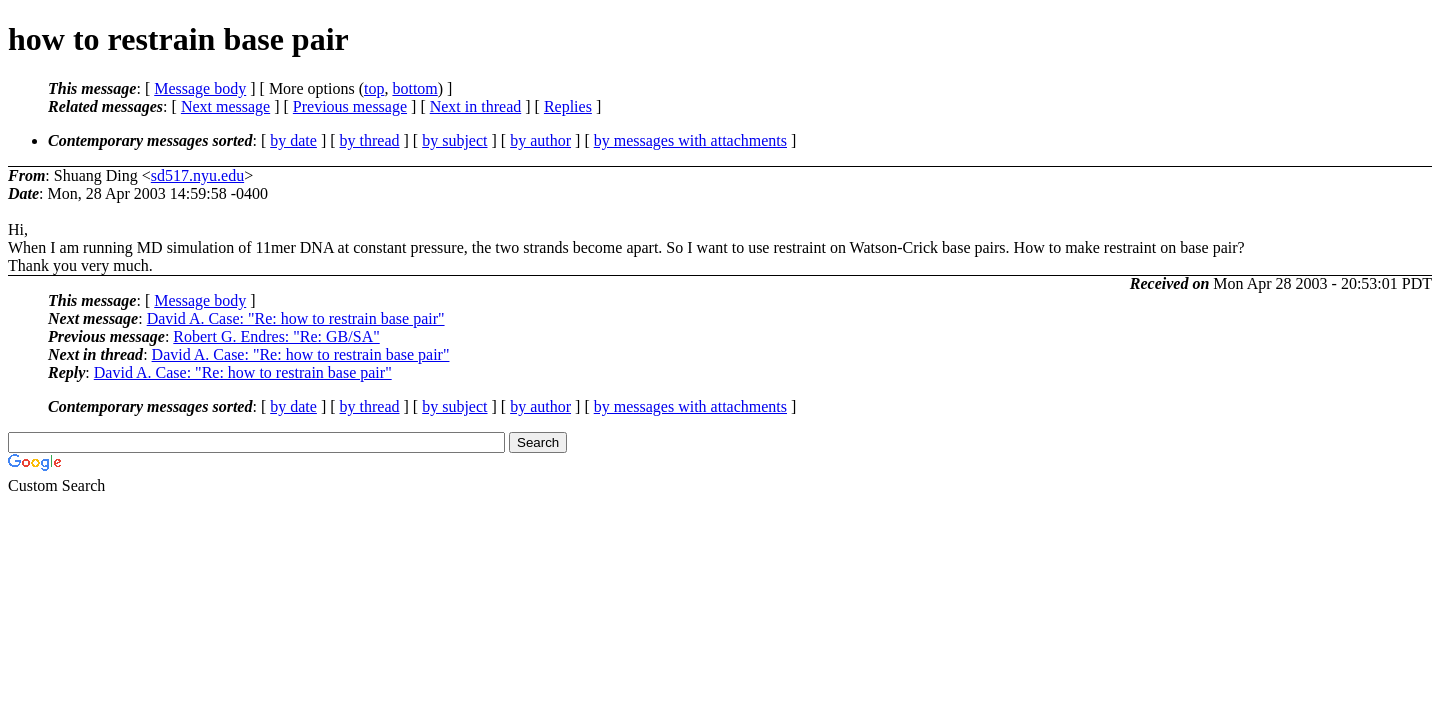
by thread (370, 140)
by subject (454, 140)
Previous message (350, 106)
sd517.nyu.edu (197, 175)
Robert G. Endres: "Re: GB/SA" (276, 336)
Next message (225, 106)
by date (293, 140)
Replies (568, 106)
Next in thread (476, 106)
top (374, 88)
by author (540, 140)
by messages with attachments (690, 140)
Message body (200, 88)
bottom (414, 88)
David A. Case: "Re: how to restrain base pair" (296, 318)
